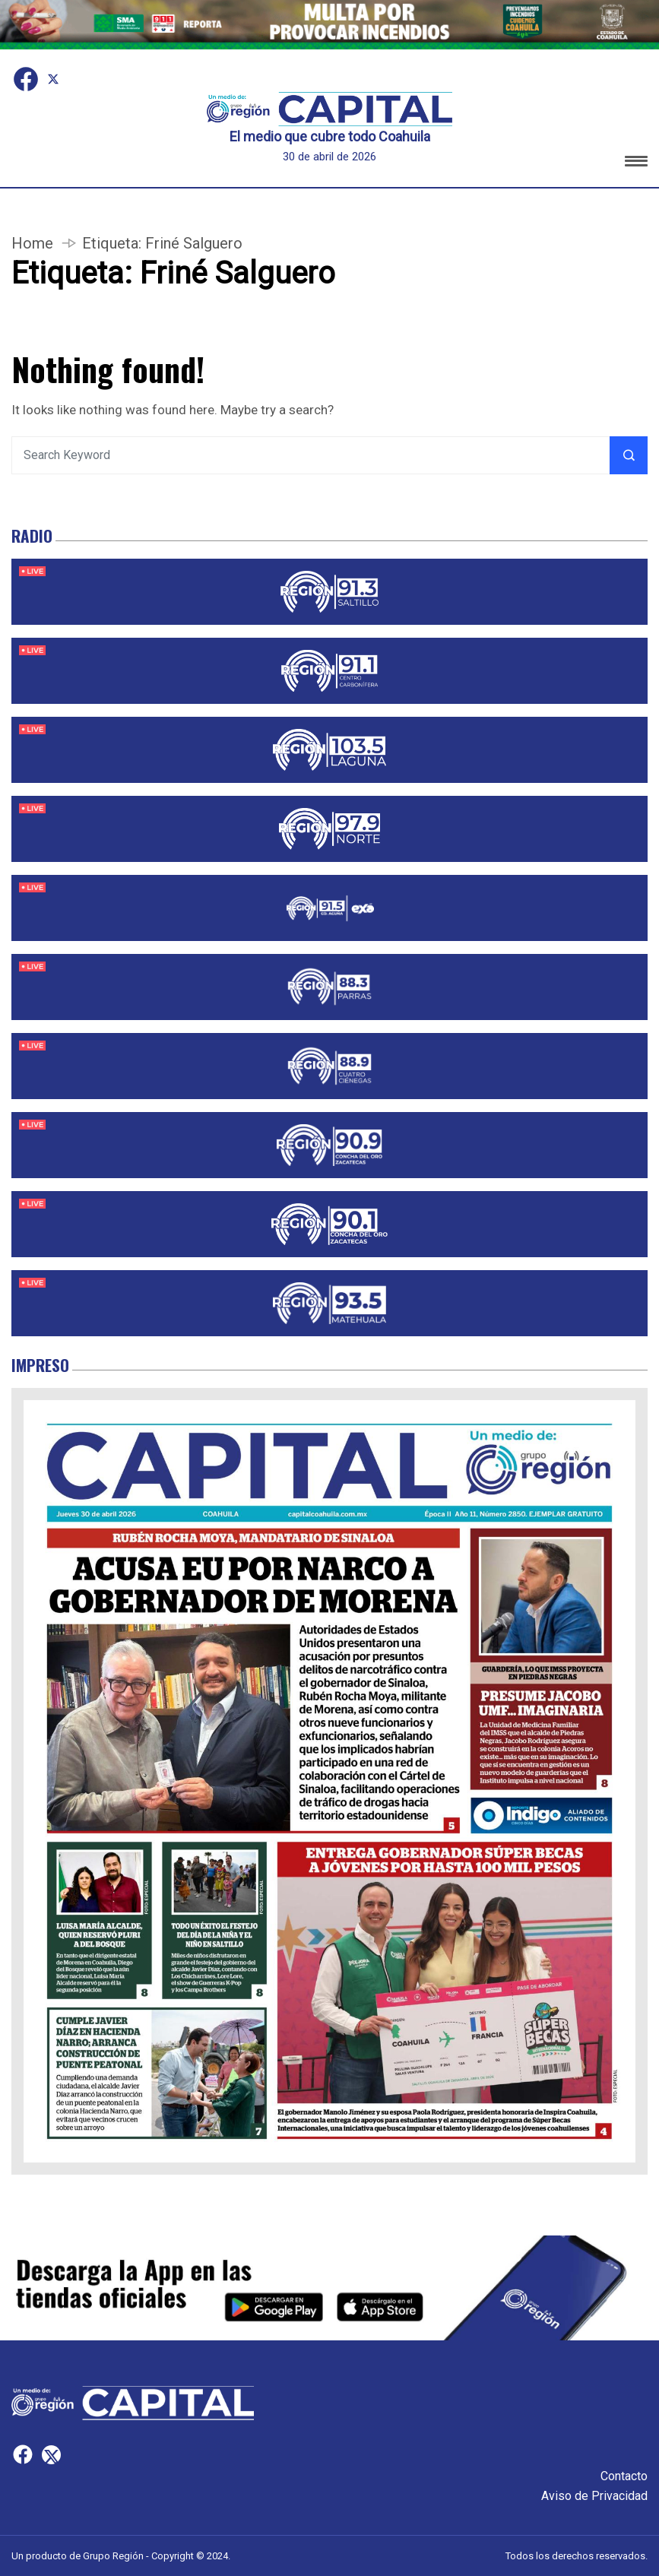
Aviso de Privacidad (594, 2496)
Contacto (624, 2476)
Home (32, 243)
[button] (636, 164)
